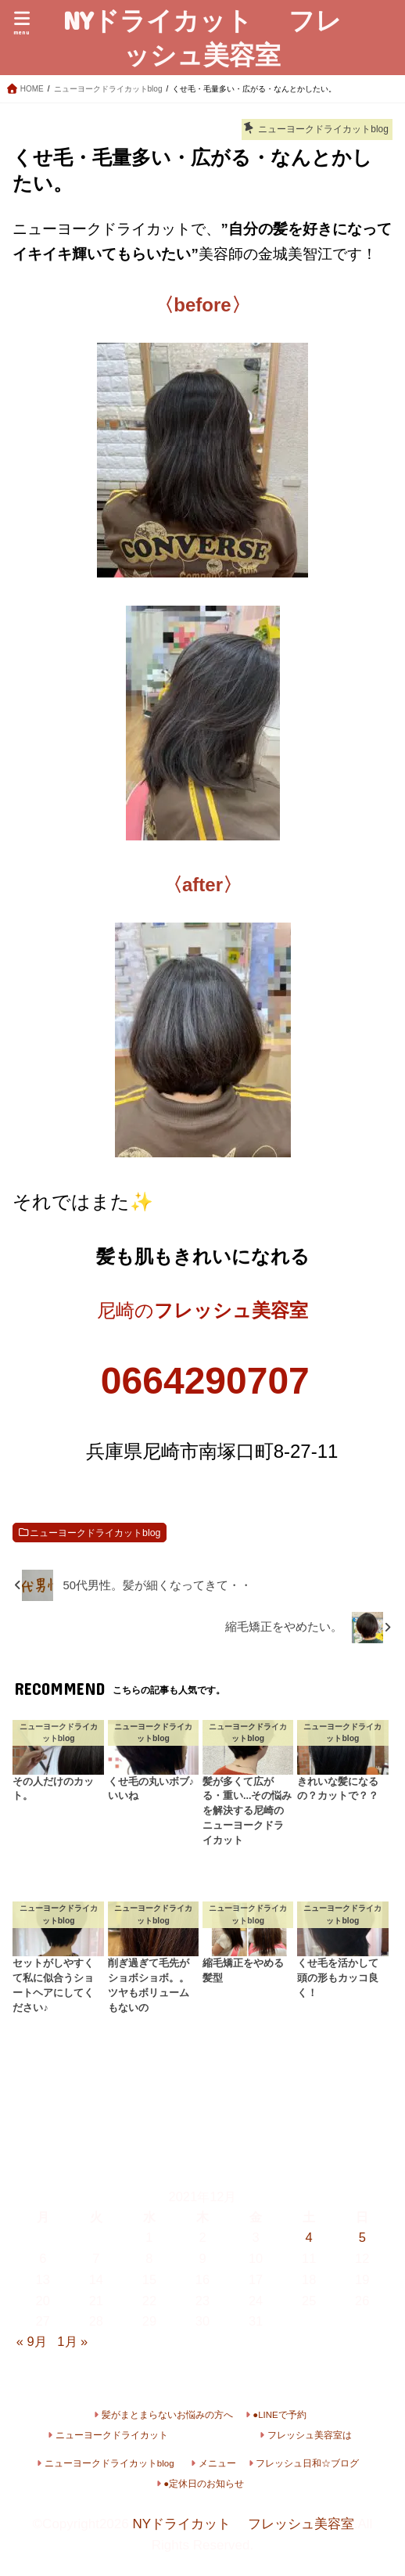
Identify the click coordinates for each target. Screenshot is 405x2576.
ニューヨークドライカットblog (95, 1532)
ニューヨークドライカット (112, 2435)
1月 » (72, 2341)
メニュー (217, 2463)
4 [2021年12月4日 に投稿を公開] (309, 2237)
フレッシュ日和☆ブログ (307, 2463)
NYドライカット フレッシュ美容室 (202, 37)
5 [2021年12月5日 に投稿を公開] (362, 2237)
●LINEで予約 (279, 2414)
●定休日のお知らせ (203, 2483)
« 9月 (31, 2341)
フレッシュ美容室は (309, 2435)
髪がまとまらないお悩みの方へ (167, 2414)
